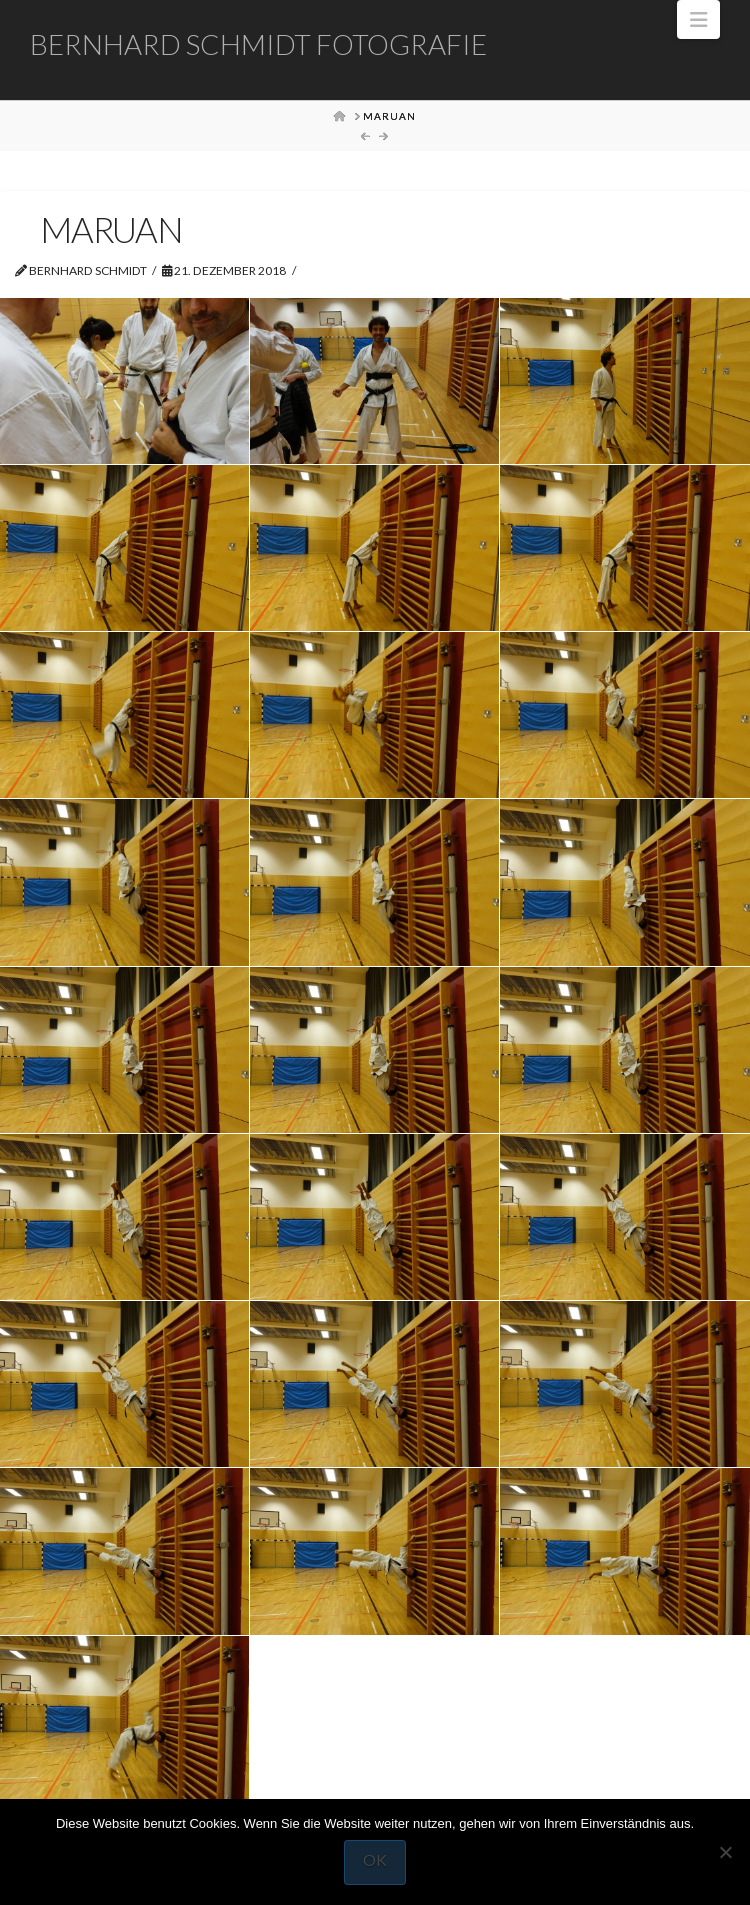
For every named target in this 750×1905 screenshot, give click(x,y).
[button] (698, 19)
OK (375, 1859)
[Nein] (725, 1852)
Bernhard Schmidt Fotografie (258, 44)
